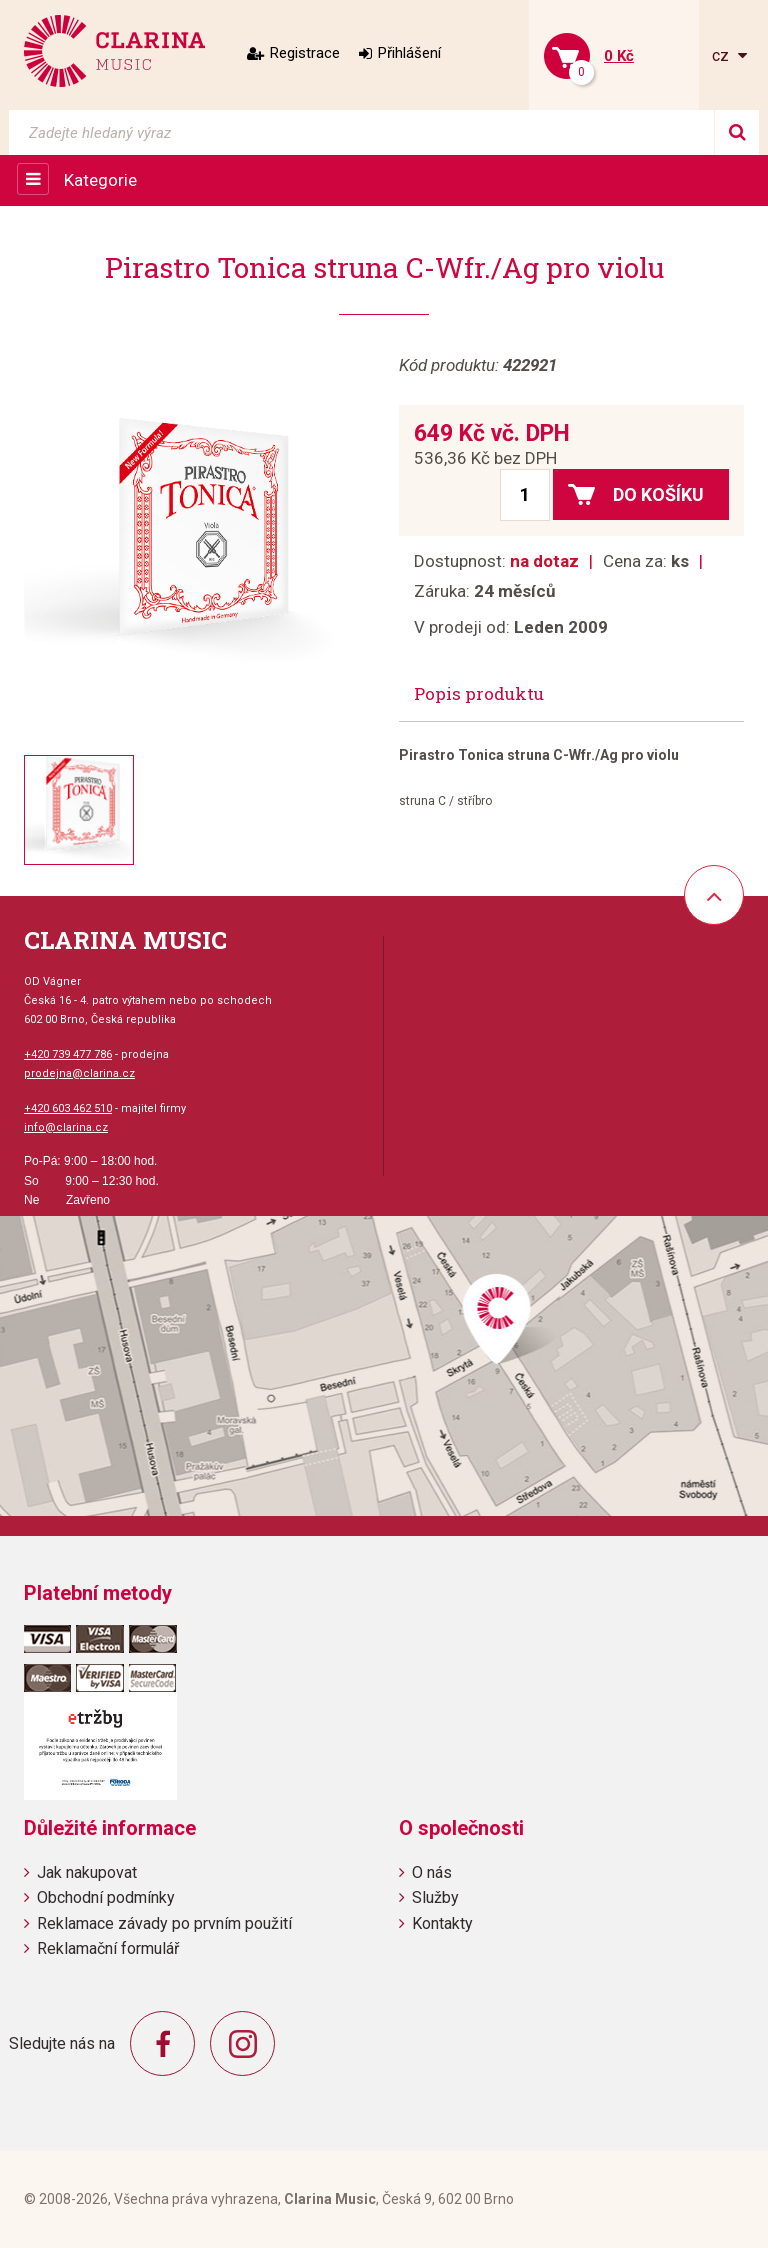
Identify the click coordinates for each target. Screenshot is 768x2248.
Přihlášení (409, 53)
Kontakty (442, 1923)
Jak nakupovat (87, 1872)
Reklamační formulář (108, 1948)
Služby (435, 1897)
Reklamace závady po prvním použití (164, 1923)
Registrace (305, 53)
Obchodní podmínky (106, 1897)
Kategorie (100, 180)
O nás (432, 1872)
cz (722, 55)
